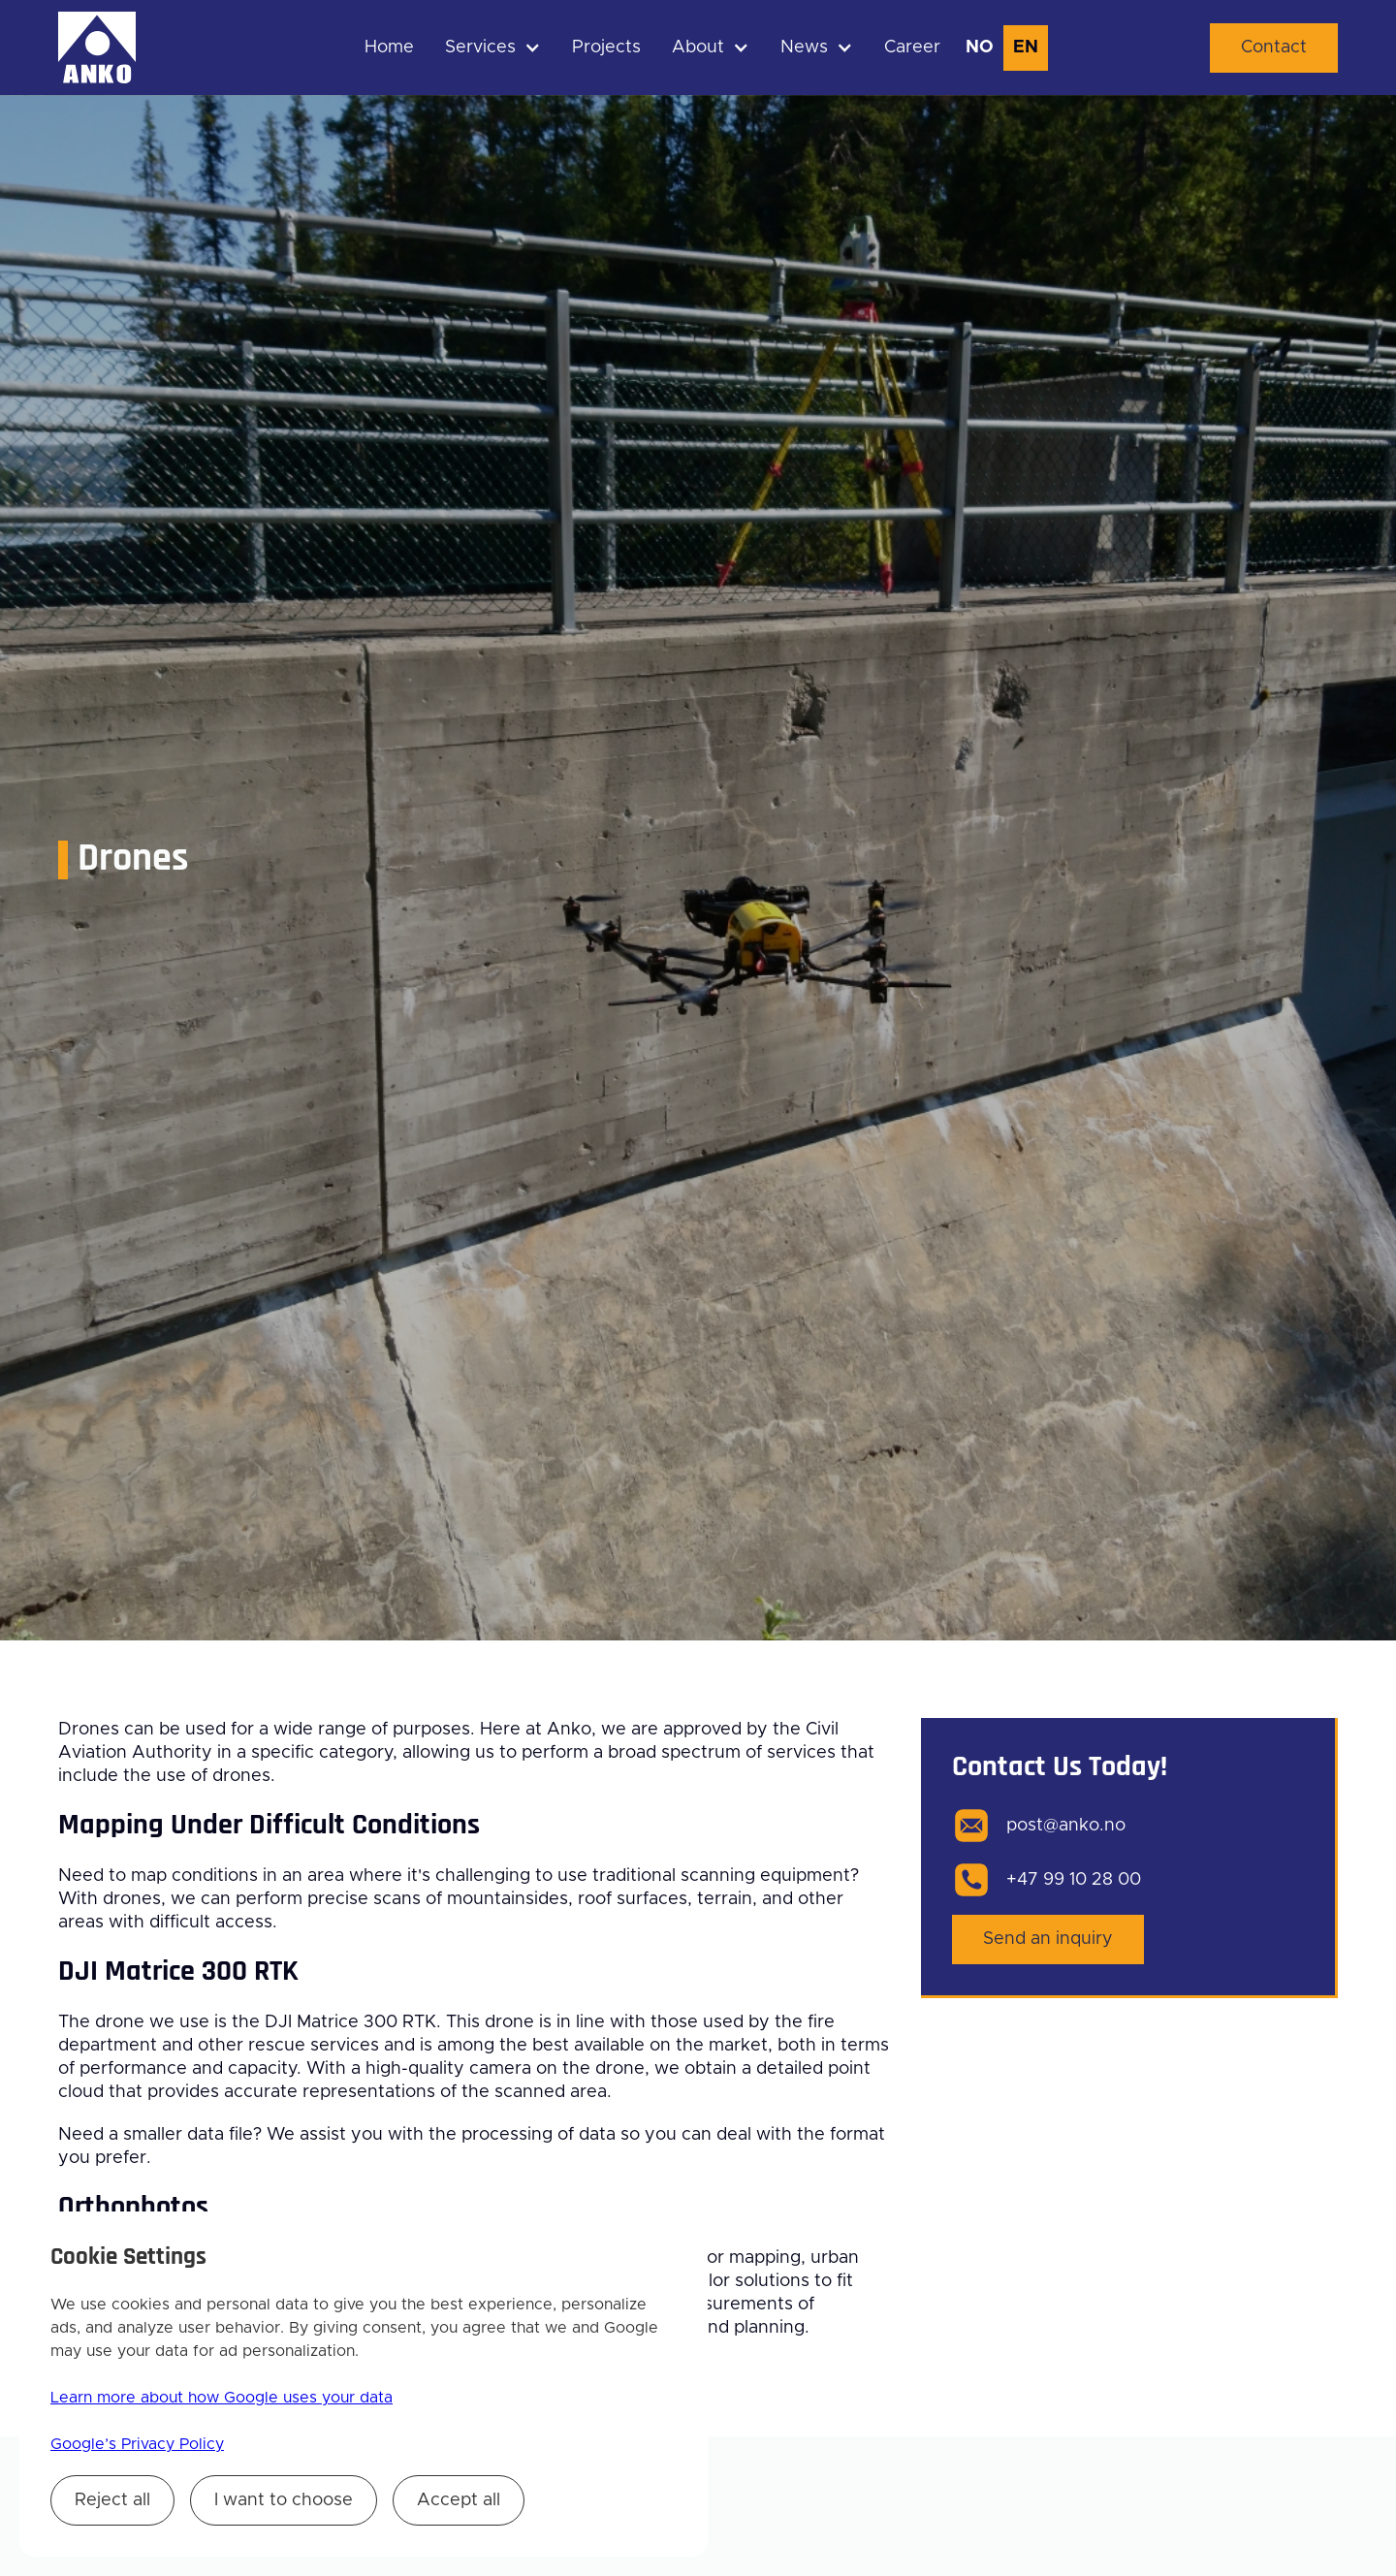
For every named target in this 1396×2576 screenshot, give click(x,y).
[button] (492, 47)
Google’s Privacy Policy (137, 2444)
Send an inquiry (1048, 1939)
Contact (1274, 47)
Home (389, 47)
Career (912, 47)
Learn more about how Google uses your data (221, 2397)
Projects (606, 47)
